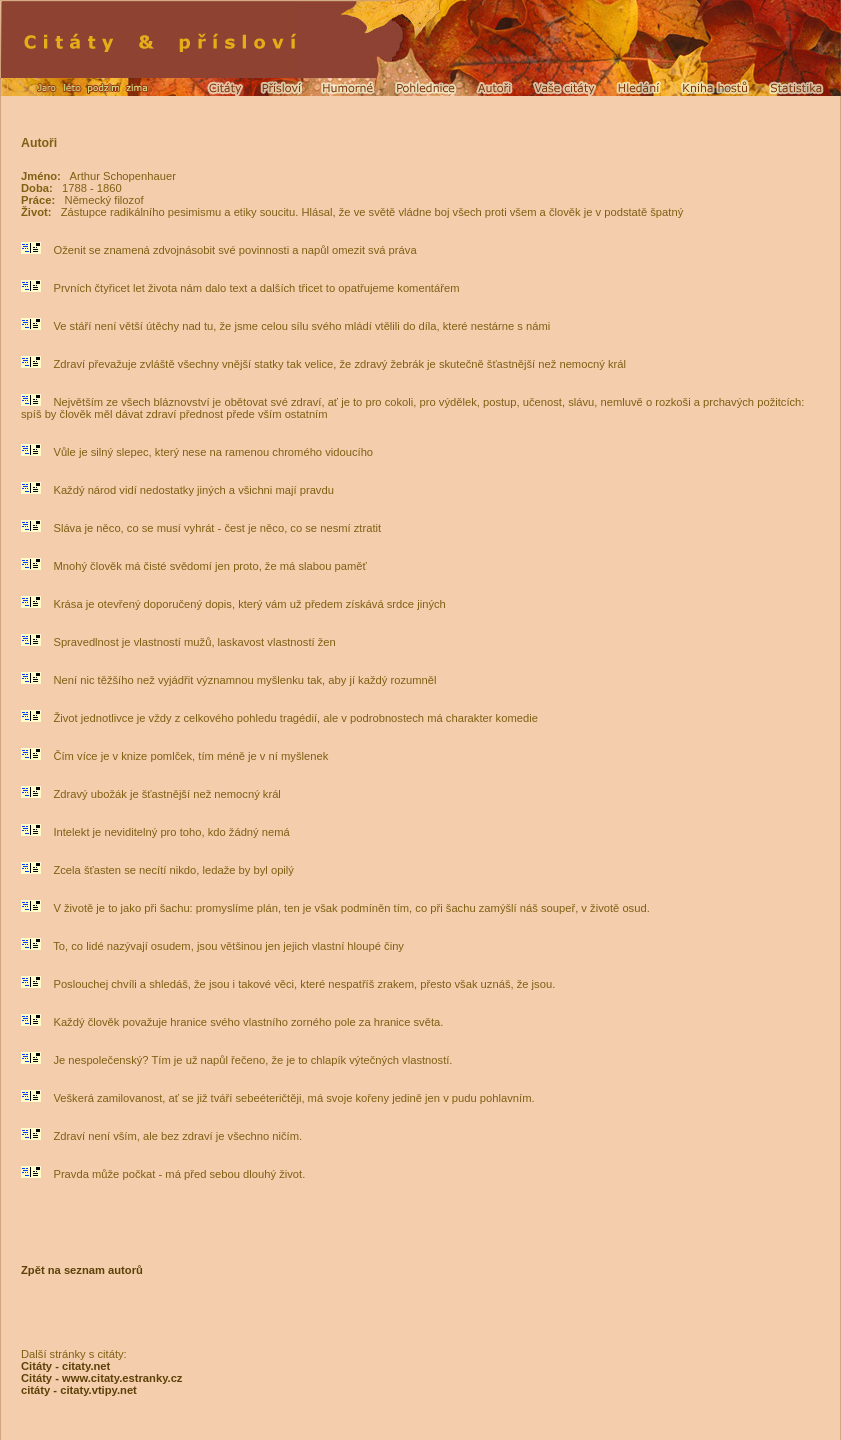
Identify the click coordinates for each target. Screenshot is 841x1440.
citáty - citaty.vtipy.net (79, 1390)
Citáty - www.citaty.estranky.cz (101, 1378)
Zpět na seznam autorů (82, 1270)
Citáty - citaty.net (65, 1366)
